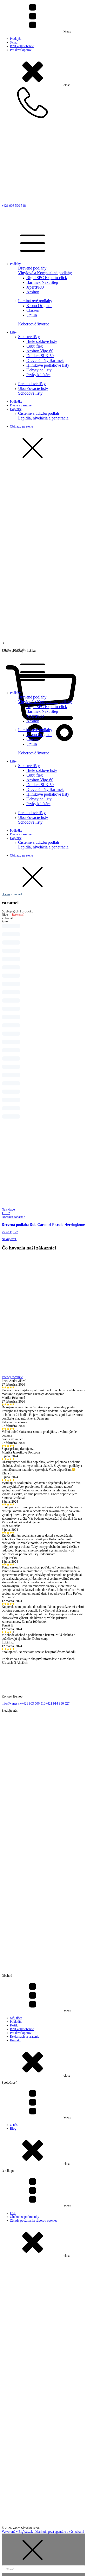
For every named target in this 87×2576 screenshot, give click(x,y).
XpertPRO (35, 287)
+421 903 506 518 (33, 1703)
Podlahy (15, 264)
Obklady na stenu (21, 426)
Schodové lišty (30, 393)
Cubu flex (34, 346)
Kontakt (15, 2040)
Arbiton (32, 292)
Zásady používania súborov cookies (33, 2220)
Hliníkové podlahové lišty (47, 365)
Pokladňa (16, 2021)
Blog (13, 2128)
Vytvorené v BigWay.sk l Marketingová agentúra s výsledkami (43, 2531)
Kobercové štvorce (33, 324)
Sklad (13, 42)
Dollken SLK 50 (40, 355)
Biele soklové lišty (41, 341)
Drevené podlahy (32, 268)
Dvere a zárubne (21, 405)
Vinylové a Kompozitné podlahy (45, 273)
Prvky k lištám (38, 374)
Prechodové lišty (32, 383)
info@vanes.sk (11, 1703)
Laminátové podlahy (35, 300)
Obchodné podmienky (24, 2216)
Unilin (31, 315)
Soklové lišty (29, 336)
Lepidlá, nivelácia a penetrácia (43, 418)
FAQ (13, 2213)
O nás (14, 2125)
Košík (14, 2025)
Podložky (16, 401)
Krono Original (39, 305)
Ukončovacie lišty (33, 388)
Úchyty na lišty (39, 370)
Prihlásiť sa (10, 1684)
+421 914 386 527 (57, 1703)
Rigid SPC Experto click (46, 277)
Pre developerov (20, 50)
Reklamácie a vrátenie (24, 2036)
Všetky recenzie (12, 1377)
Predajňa (15, 38)
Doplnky (15, 409)
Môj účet (16, 2018)
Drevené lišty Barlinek (45, 360)
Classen (32, 310)
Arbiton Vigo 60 (39, 351)
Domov (6, 894)
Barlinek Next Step (42, 282)
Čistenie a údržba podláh (38, 413)
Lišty (13, 332)
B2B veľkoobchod (22, 46)
